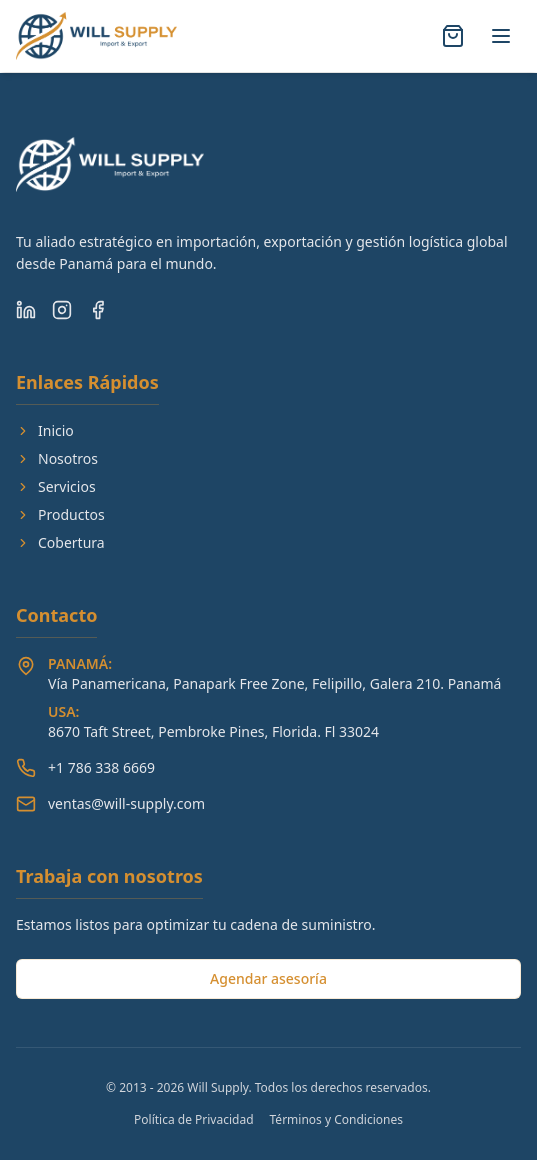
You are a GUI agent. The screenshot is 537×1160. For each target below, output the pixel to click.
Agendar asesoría (268, 978)
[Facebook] (98, 310)
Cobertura (60, 542)
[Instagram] (62, 310)
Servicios (56, 486)
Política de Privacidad (194, 1119)
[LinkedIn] (26, 310)
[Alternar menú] (501, 36)
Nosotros (57, 458)
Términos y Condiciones (336, 1119)
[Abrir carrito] (453, 36)
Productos (60, 514)
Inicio (45, 430)
